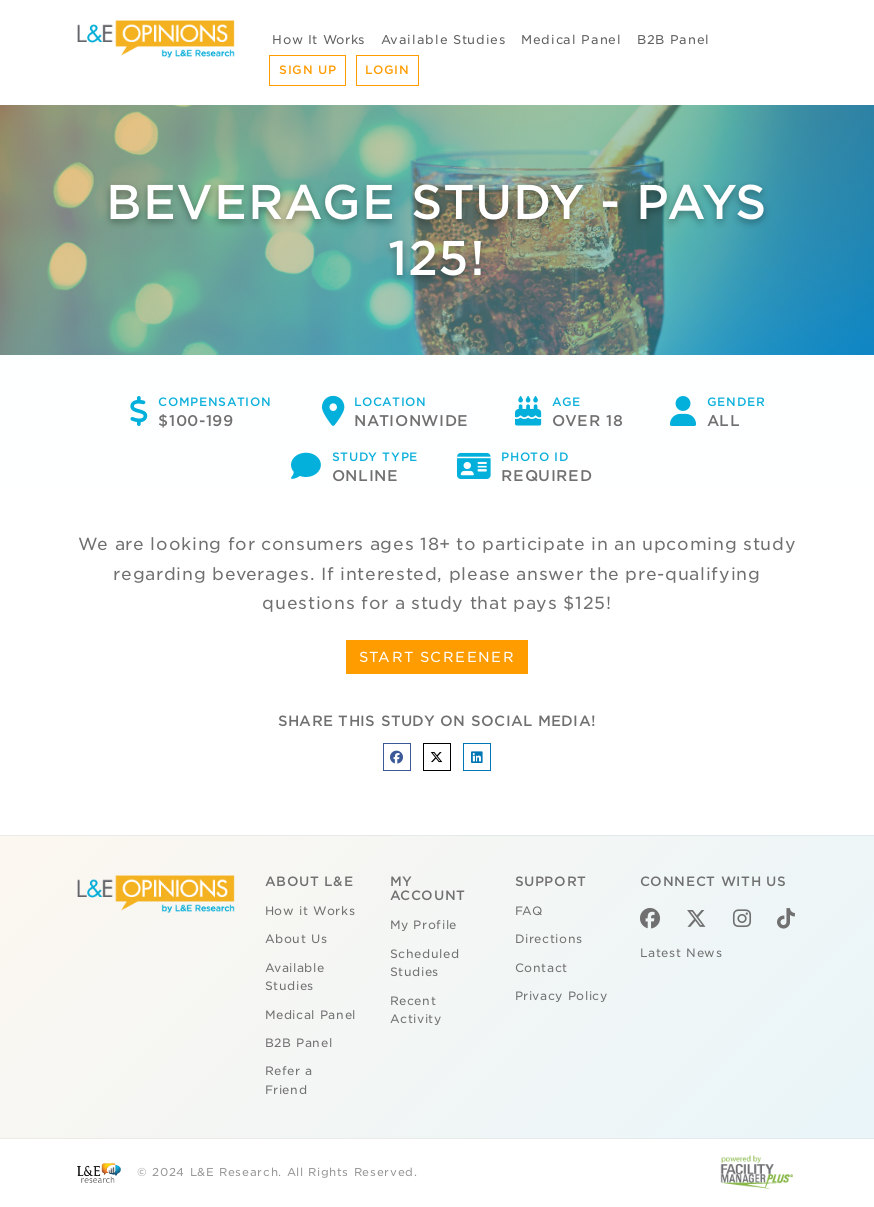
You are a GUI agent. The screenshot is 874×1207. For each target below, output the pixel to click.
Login (387, 70)
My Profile (424, 925)
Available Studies (443, 39)
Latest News (681, 953)
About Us (296, 939)
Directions (549, 939)
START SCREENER (437, 657)
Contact (542, 968)
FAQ (529, 911)
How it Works (310, 911)
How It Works (318, 39)
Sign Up (308, 70)
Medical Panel (571, 39)
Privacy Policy (561, 996)
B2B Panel (673, 39)
